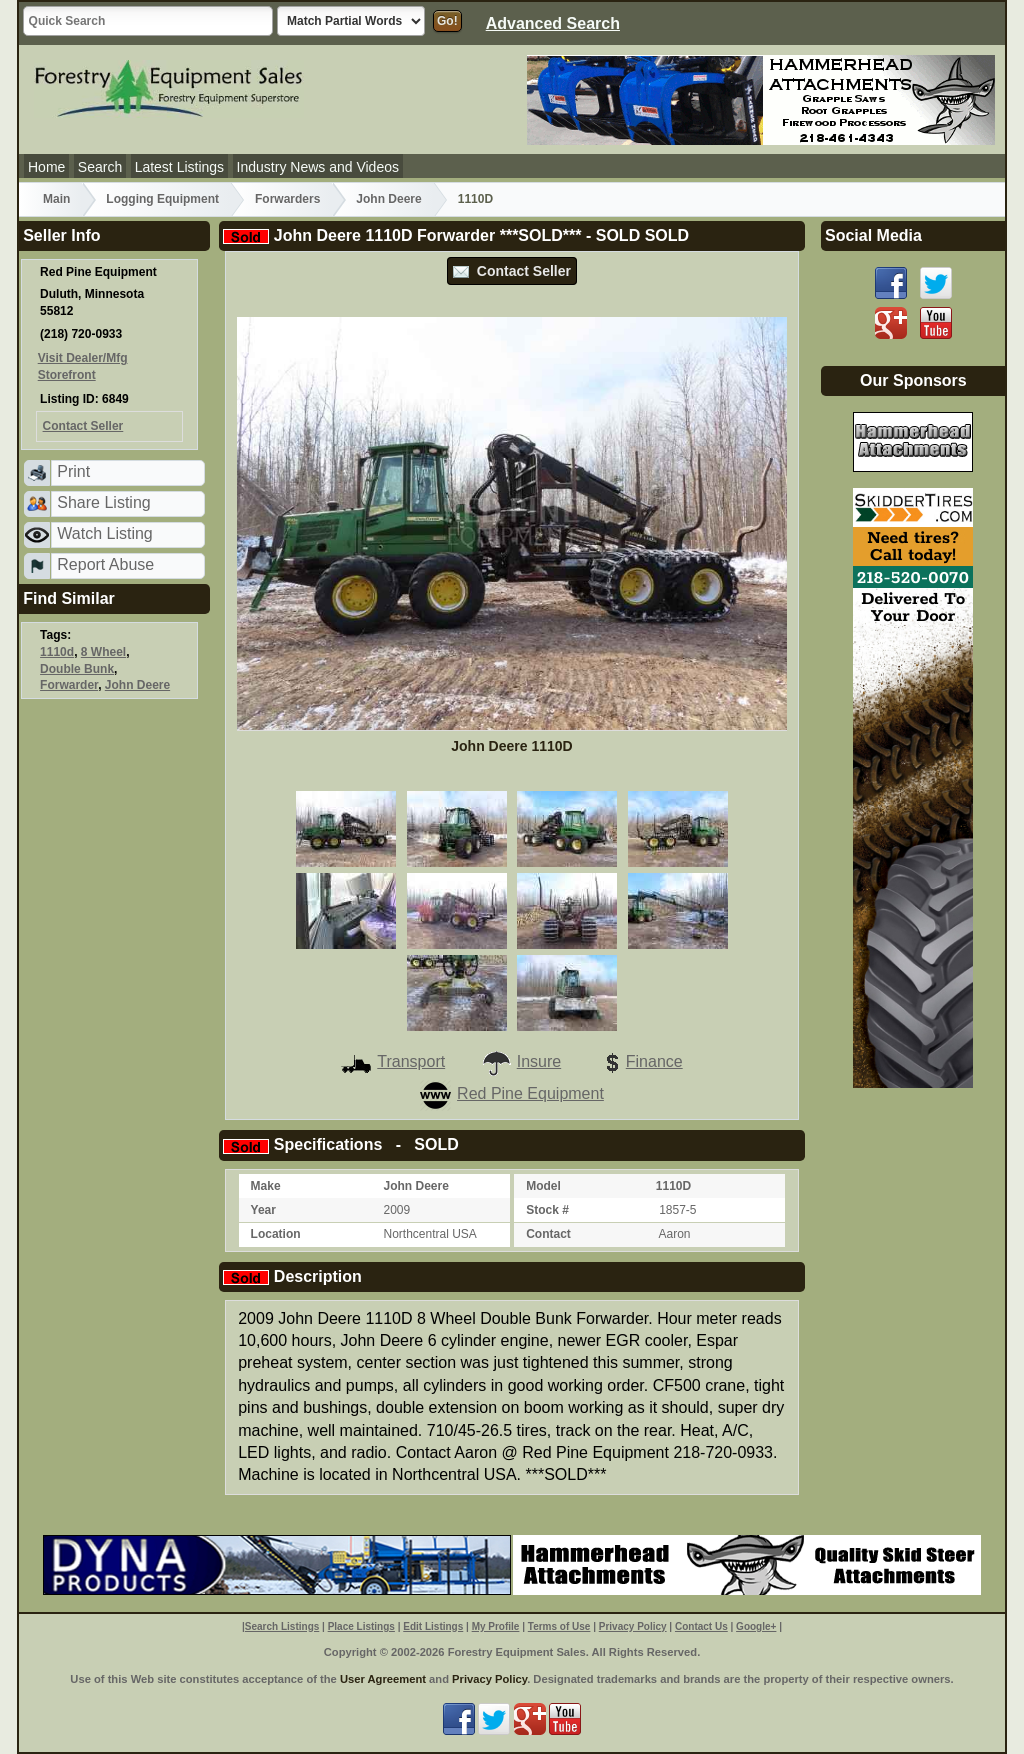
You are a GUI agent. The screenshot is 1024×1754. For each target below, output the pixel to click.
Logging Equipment (162, 199)
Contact (548, 1234)
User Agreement (383, 1679)
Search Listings (282, 1626)
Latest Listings (180, 167)
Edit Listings (433, 1626)
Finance (640, 1061)
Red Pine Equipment (512, 1093)
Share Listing (103, 502)
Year (263, 1210)
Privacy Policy (633, 1626)
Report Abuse (105, 564)
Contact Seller (512, 271)
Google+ (756, 1626)
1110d (57, 652)
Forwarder (69, 685)
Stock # (547, 1210)
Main (56, 199)
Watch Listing (104, 533)
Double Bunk (77, 669)
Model (543, 1186)
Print (73, 471)
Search (100, 167)
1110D (475, 199)
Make (266, 1186)
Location (276, 1234)
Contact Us (701, 1626)
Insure (521, 1061)
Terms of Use (559, 1626)
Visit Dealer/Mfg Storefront (83, 366)
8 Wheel (103, 652)
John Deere (388, 199)
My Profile (496, 1626)
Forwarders (287, 199)
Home (46, 167)
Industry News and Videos (318, 167)
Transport (393, 1061)
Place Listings (361, 1626)
